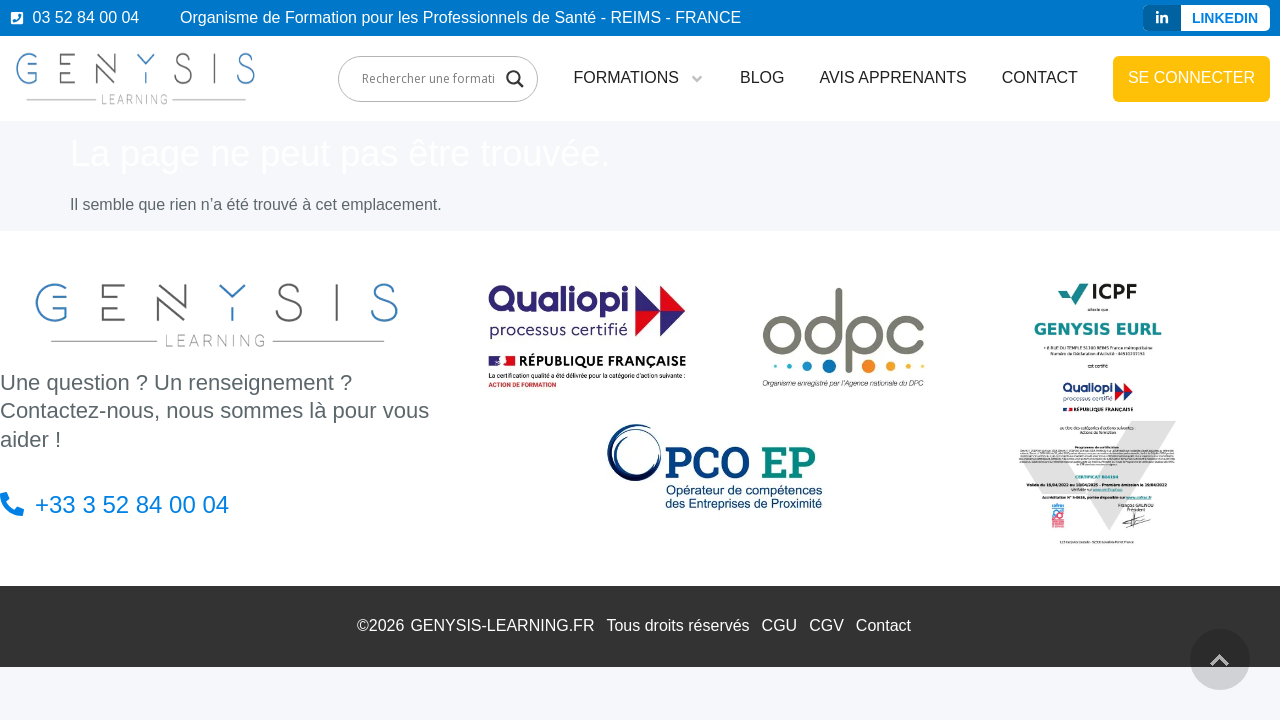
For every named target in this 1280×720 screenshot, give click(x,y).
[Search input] (429, 79)
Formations (638, 79)
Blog (762, 77)
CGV (826, 625)
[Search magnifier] (515, 79)
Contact (1040, 77)
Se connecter (1191, 77)
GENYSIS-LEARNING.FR (502, 625)
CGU (780, 625)
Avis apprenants (892, 77)
